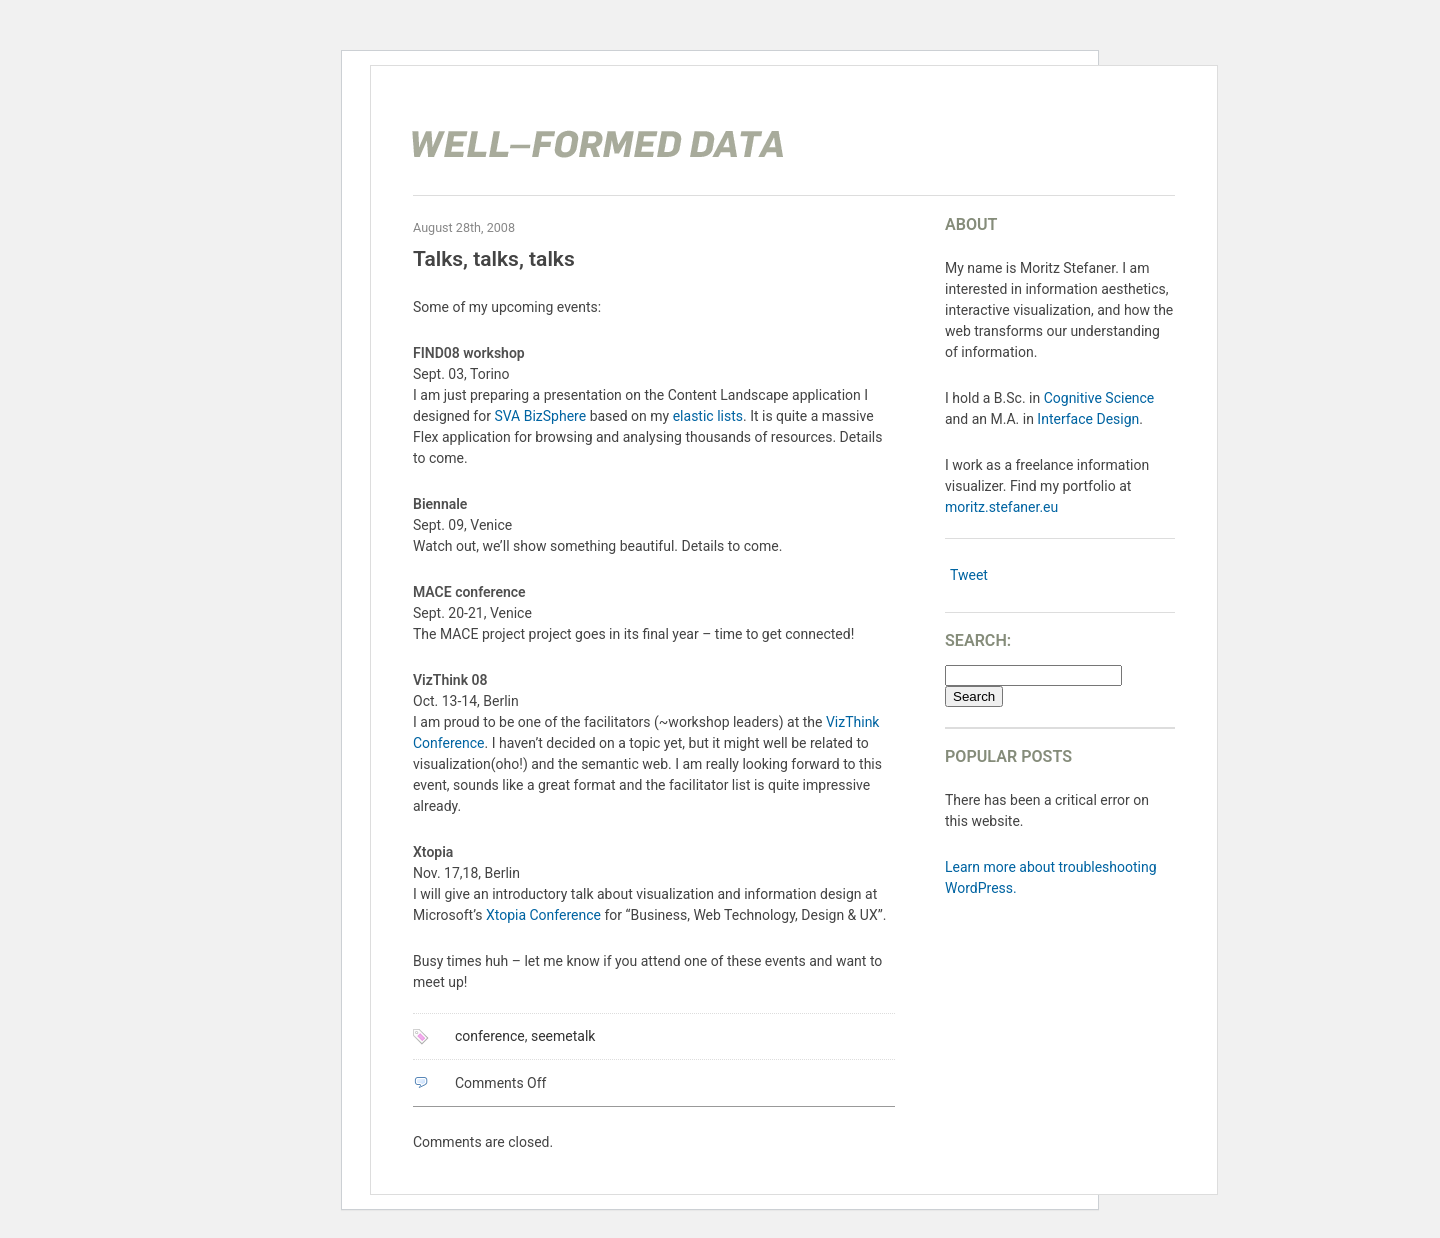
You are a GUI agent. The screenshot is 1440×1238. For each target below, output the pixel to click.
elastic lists (708, 416)
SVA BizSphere (540, 416)
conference (490, 1036)
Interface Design (1088, 419)
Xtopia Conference (543, 915)
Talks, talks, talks (494, 259)
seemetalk (563, 1036)
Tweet (969, 575)
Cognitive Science (1099, 398)
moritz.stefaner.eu (1001, 507)
